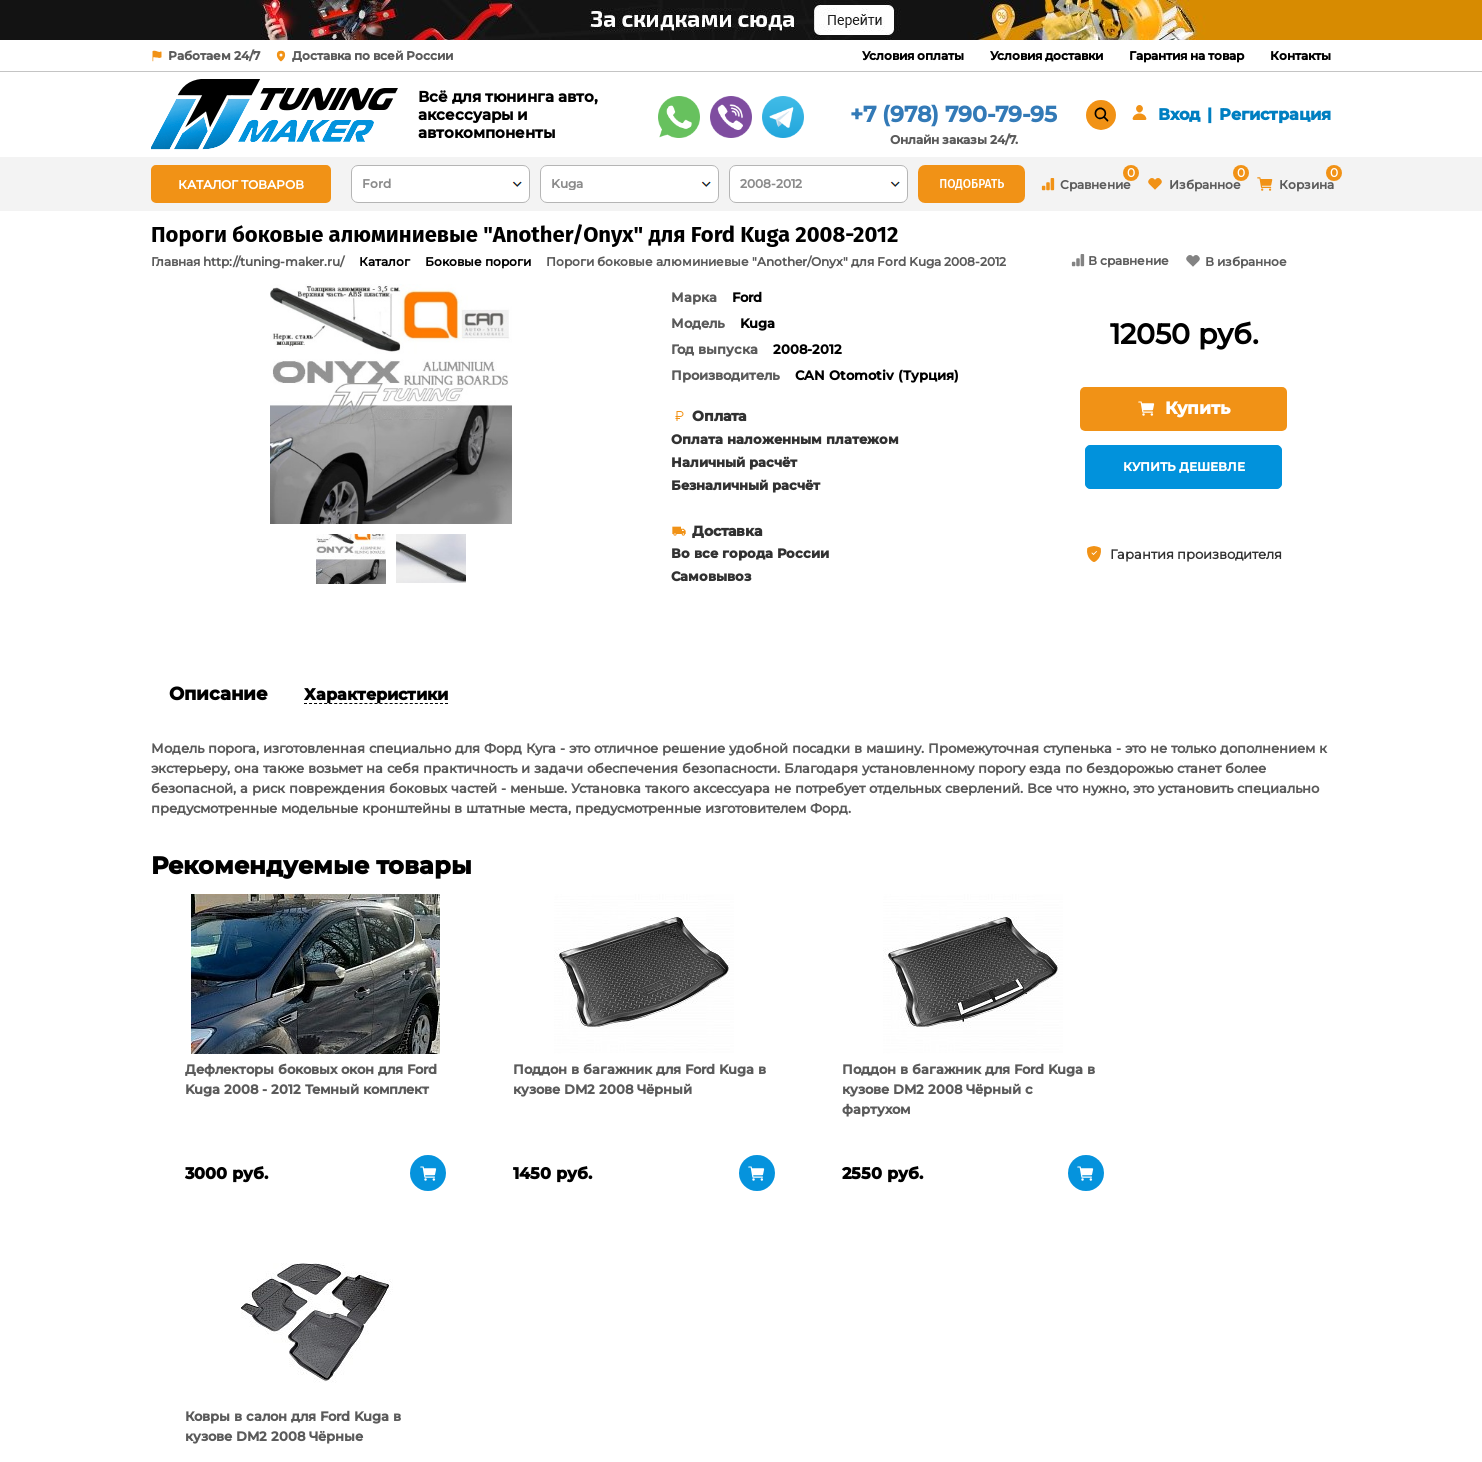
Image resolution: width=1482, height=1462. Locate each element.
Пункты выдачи (414, 1382)
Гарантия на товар (1186, 55)
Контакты (1300, 55)
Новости (389, 1407)
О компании (403, 1357)
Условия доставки (1046, 55)
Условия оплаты (913, 55)
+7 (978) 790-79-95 (953, 114)
